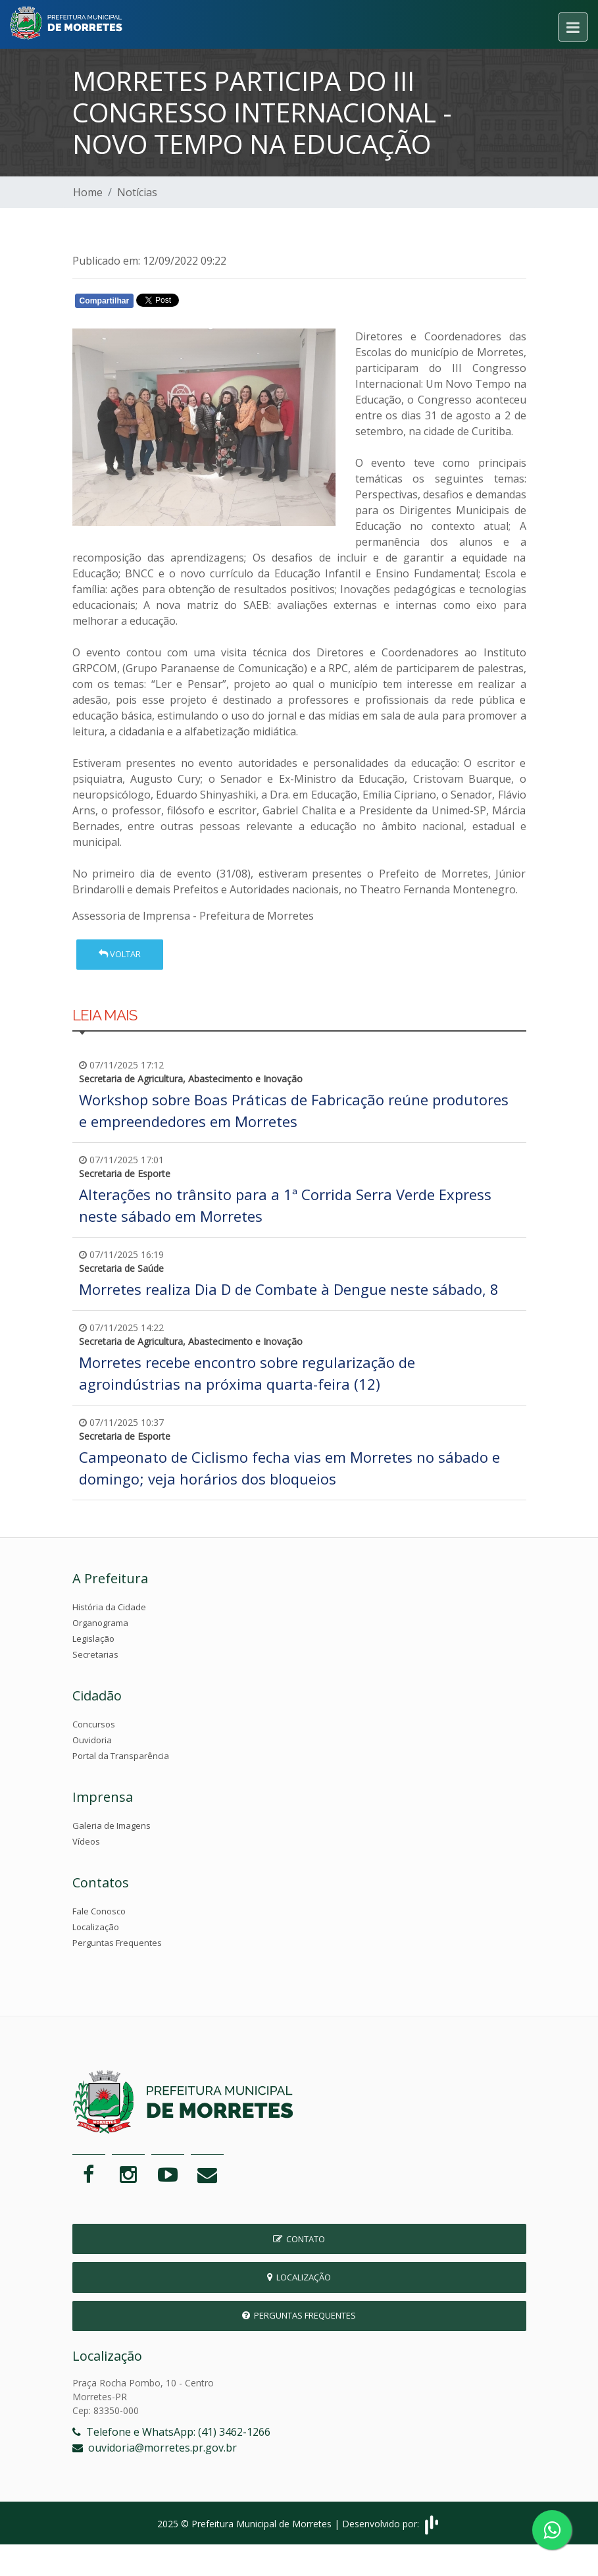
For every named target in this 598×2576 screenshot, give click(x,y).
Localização (95, 1927)
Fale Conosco (99, 1911)
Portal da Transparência (120, 1756)
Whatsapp (224, 303)
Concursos (93, 1724)
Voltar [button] (120, 954)
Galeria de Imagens (111, 1825)
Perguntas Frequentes (117, 1943)
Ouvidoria (92, 1740)
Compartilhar (105, 300)
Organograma (100, 1623)
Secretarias (95, 1654)
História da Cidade (109, 1607)
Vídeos (86, 1841)
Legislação (93, 1638)
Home (88, 192)
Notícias (137, 192)
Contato (299, 2239)
